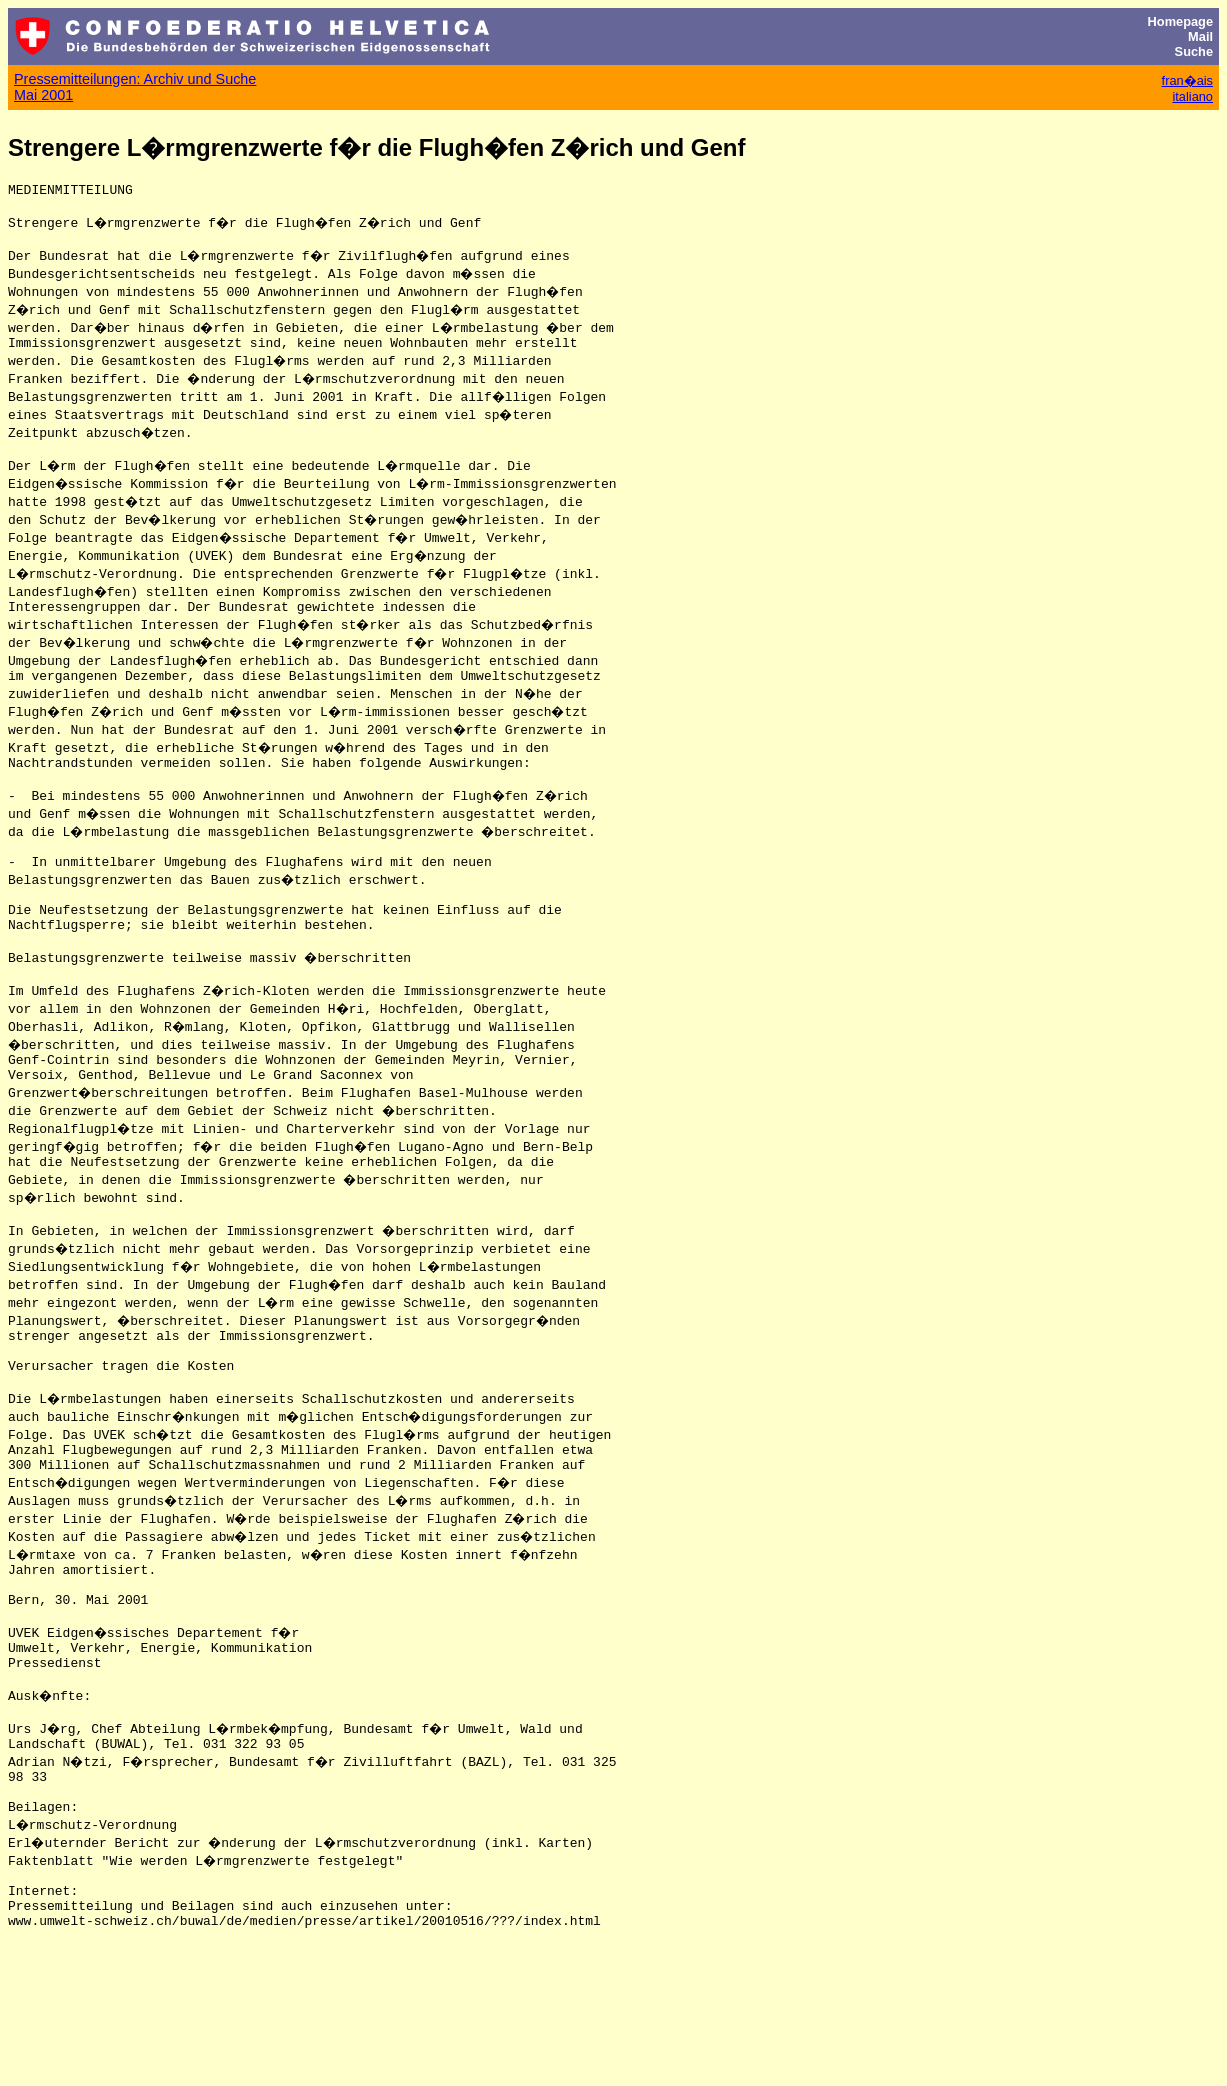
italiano (1192, 96)
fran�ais (1187, 80)
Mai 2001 (43, 95)
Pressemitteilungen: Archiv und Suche (135, 79)
